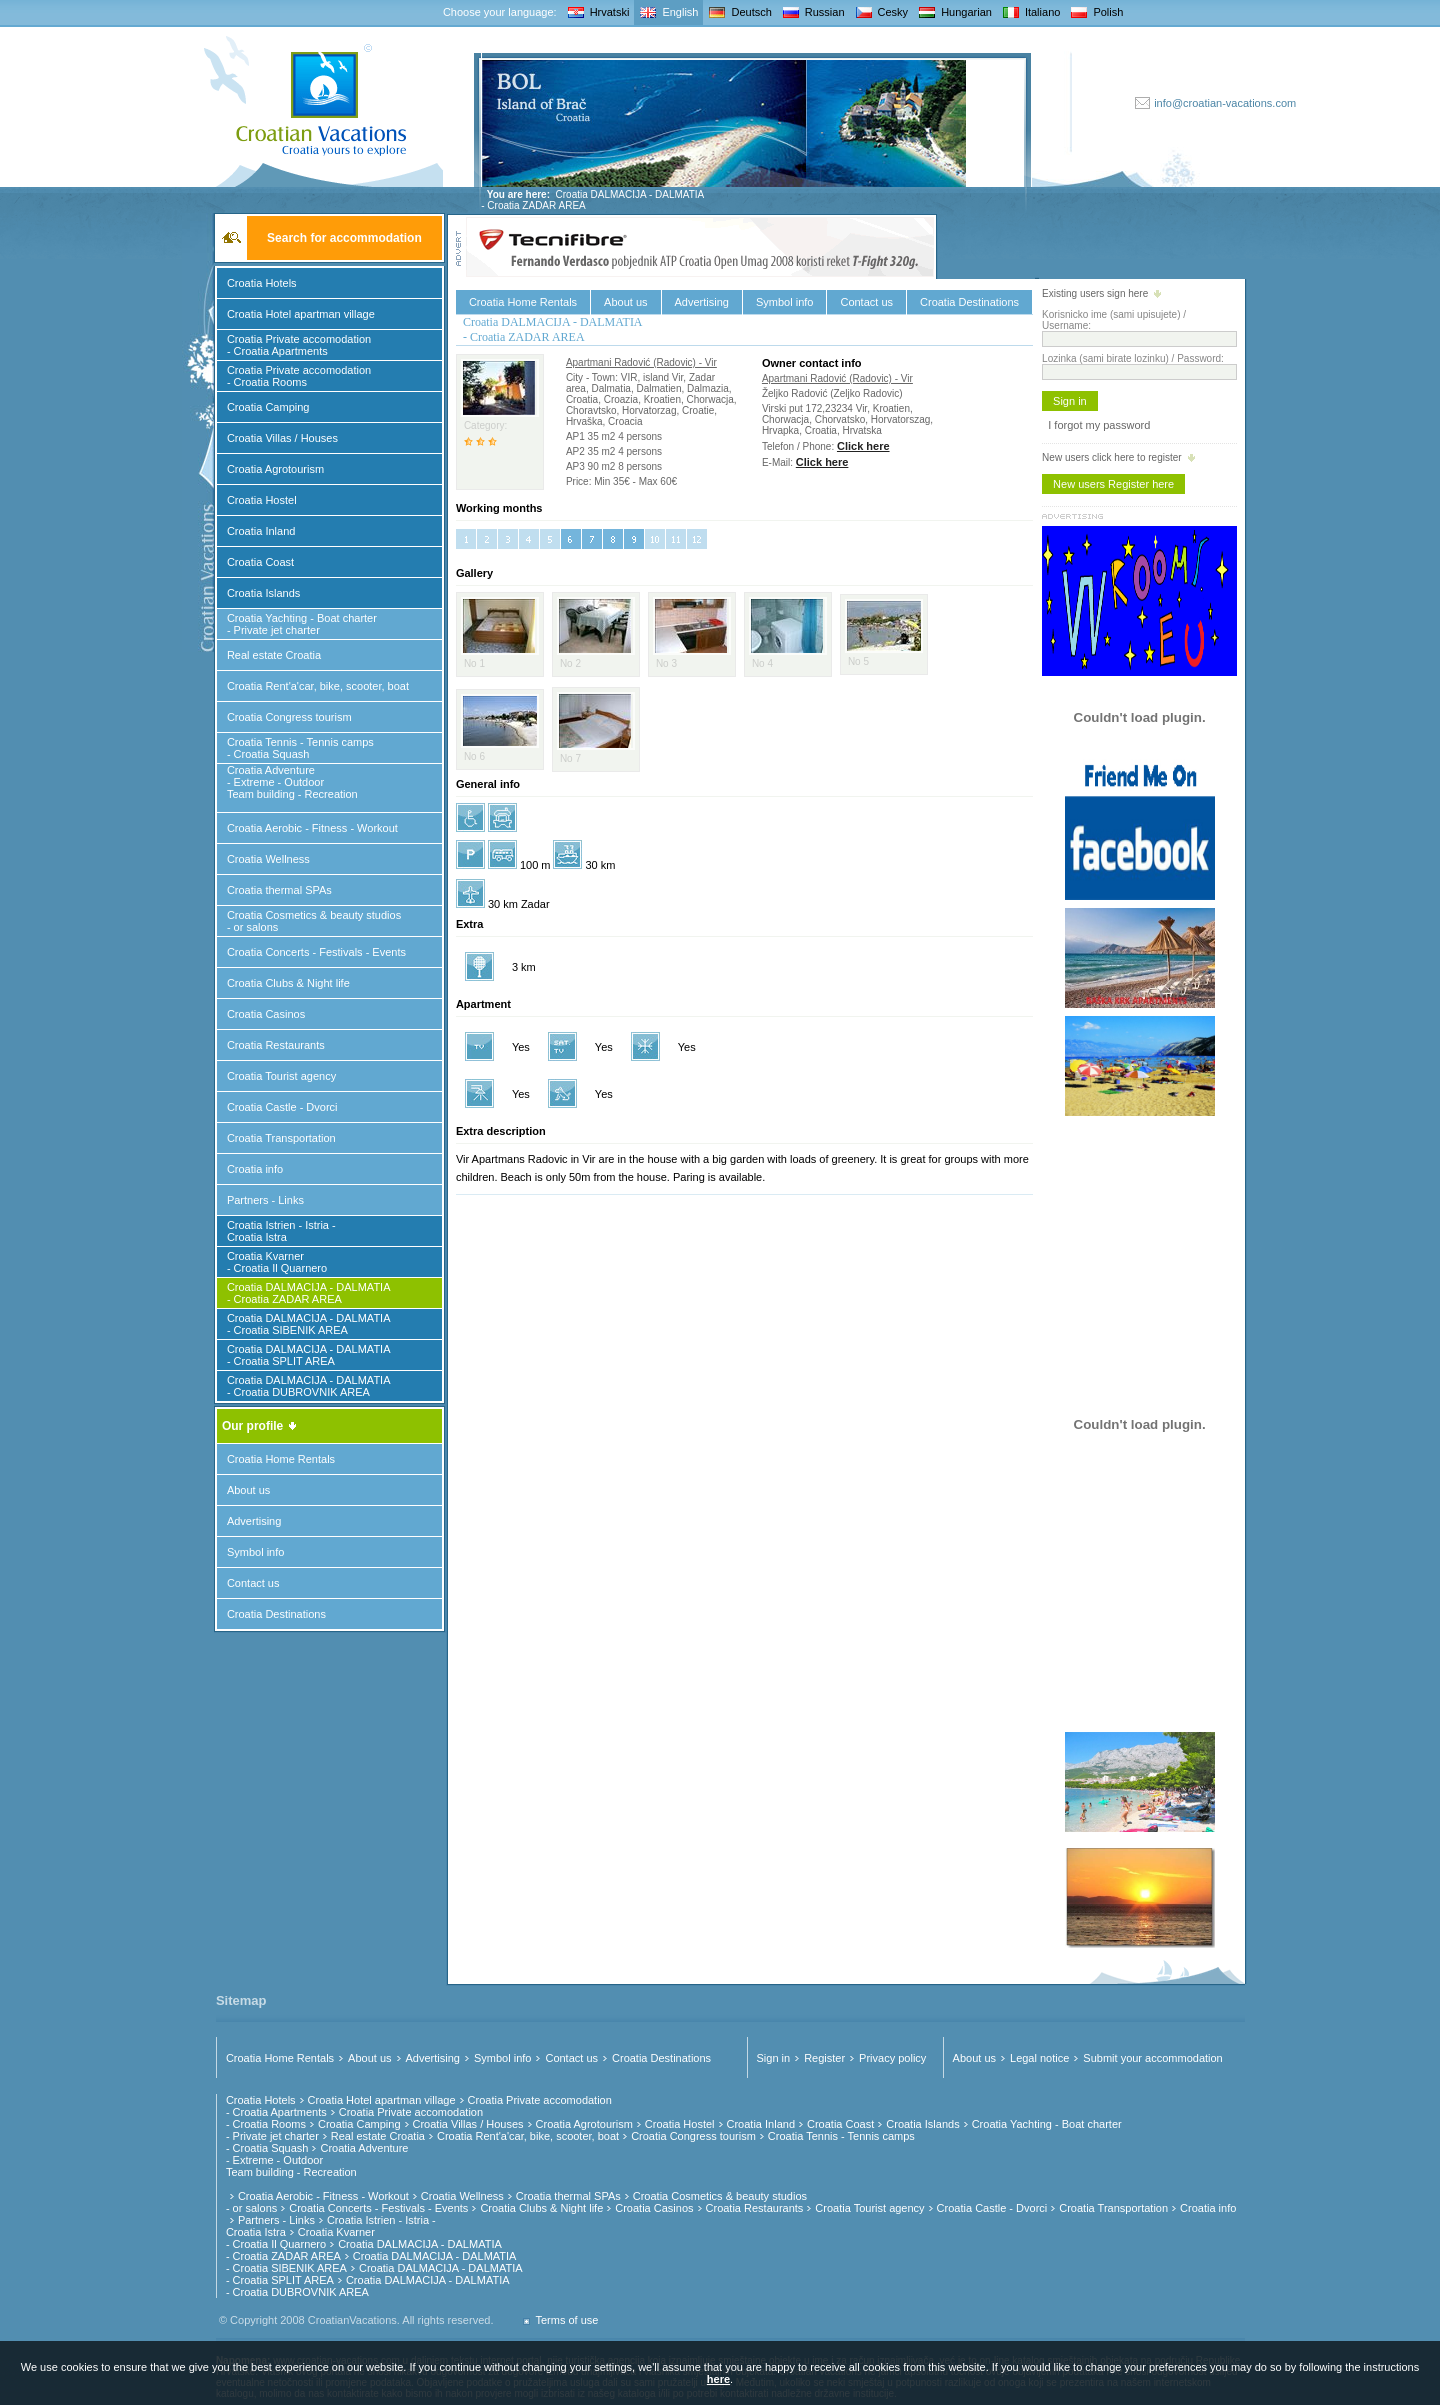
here (718, 2379)
